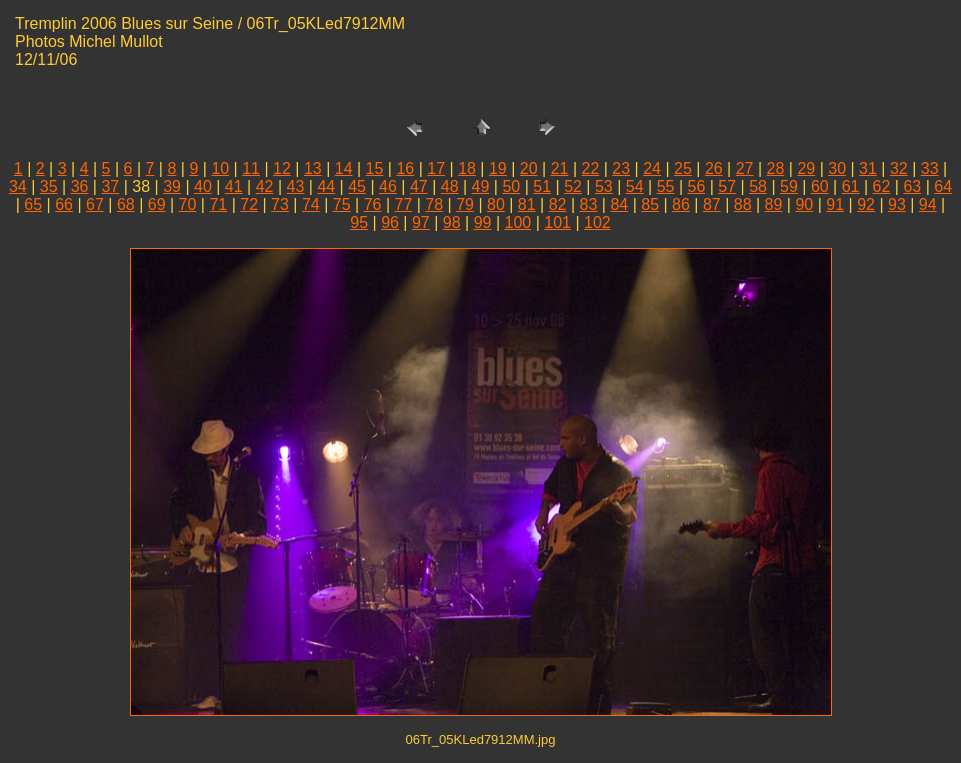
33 (930, 168)
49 (481, 186)
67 (95, 204)
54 (635, 186)
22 (591, 168)
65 (33, 204)
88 (743, 204)
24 (652, 168)
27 (745, 168)
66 (64, 204)
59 (789, 186)
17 (436, 168)
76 (373, 204)
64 (943, 186)
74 (311, 204)
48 (450, 186)
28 (776, 168)
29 (806, 168)
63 (912, 186)
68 (126, 204)
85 (650, 204)
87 (712, 204)
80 (496, 204)
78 (434, 204)
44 (326, 186)
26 (714, 168)
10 (220, 168)
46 (388, 186)
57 (727, 186)
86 (681, 204)
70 (188, 204)
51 (542, 186)
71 (218, 204)
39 (172, 186)
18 (467, 168)
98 (452, 222)
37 (110, 186)
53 (604, 186)
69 (157, 204)
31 (868, 168)
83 (589, 204)
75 (342, 204)
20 (529, 168)
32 (899, 168)
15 (375, 168)
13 (313, 168)
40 (203, 186)
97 (421, 222)
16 (405, 168)
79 (465, 204)
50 (511, 186)
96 (390, 222)
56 (697, 186)
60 (820, 186)
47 (419, 186)
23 (621, 168)
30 (837, 168)
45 (357, 186)
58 (758, 186)
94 (928, 204)
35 (49, 186)
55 (666, 186)
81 (527, 204)
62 (882, 186)
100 (518, 222)
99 (483, 222)
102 (597, 222)
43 (296, 186)
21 (560, 168)
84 (619, 204)
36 (80, 186)
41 (234, 186)
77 (403, 204)
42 (265, 186)
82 (558, 204)
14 (344, 168)
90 (804, 204)
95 (359, 222)
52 (573, 186)
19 (498, 168)
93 (897, 204)
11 (251, 168)
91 (835, 204)
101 (557, 222)
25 (683, 168)
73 (280, 204)
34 (18, 186)
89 (774, 204)
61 (851, 186)
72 (249, 204)
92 (866, 204)
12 (282, 168)
